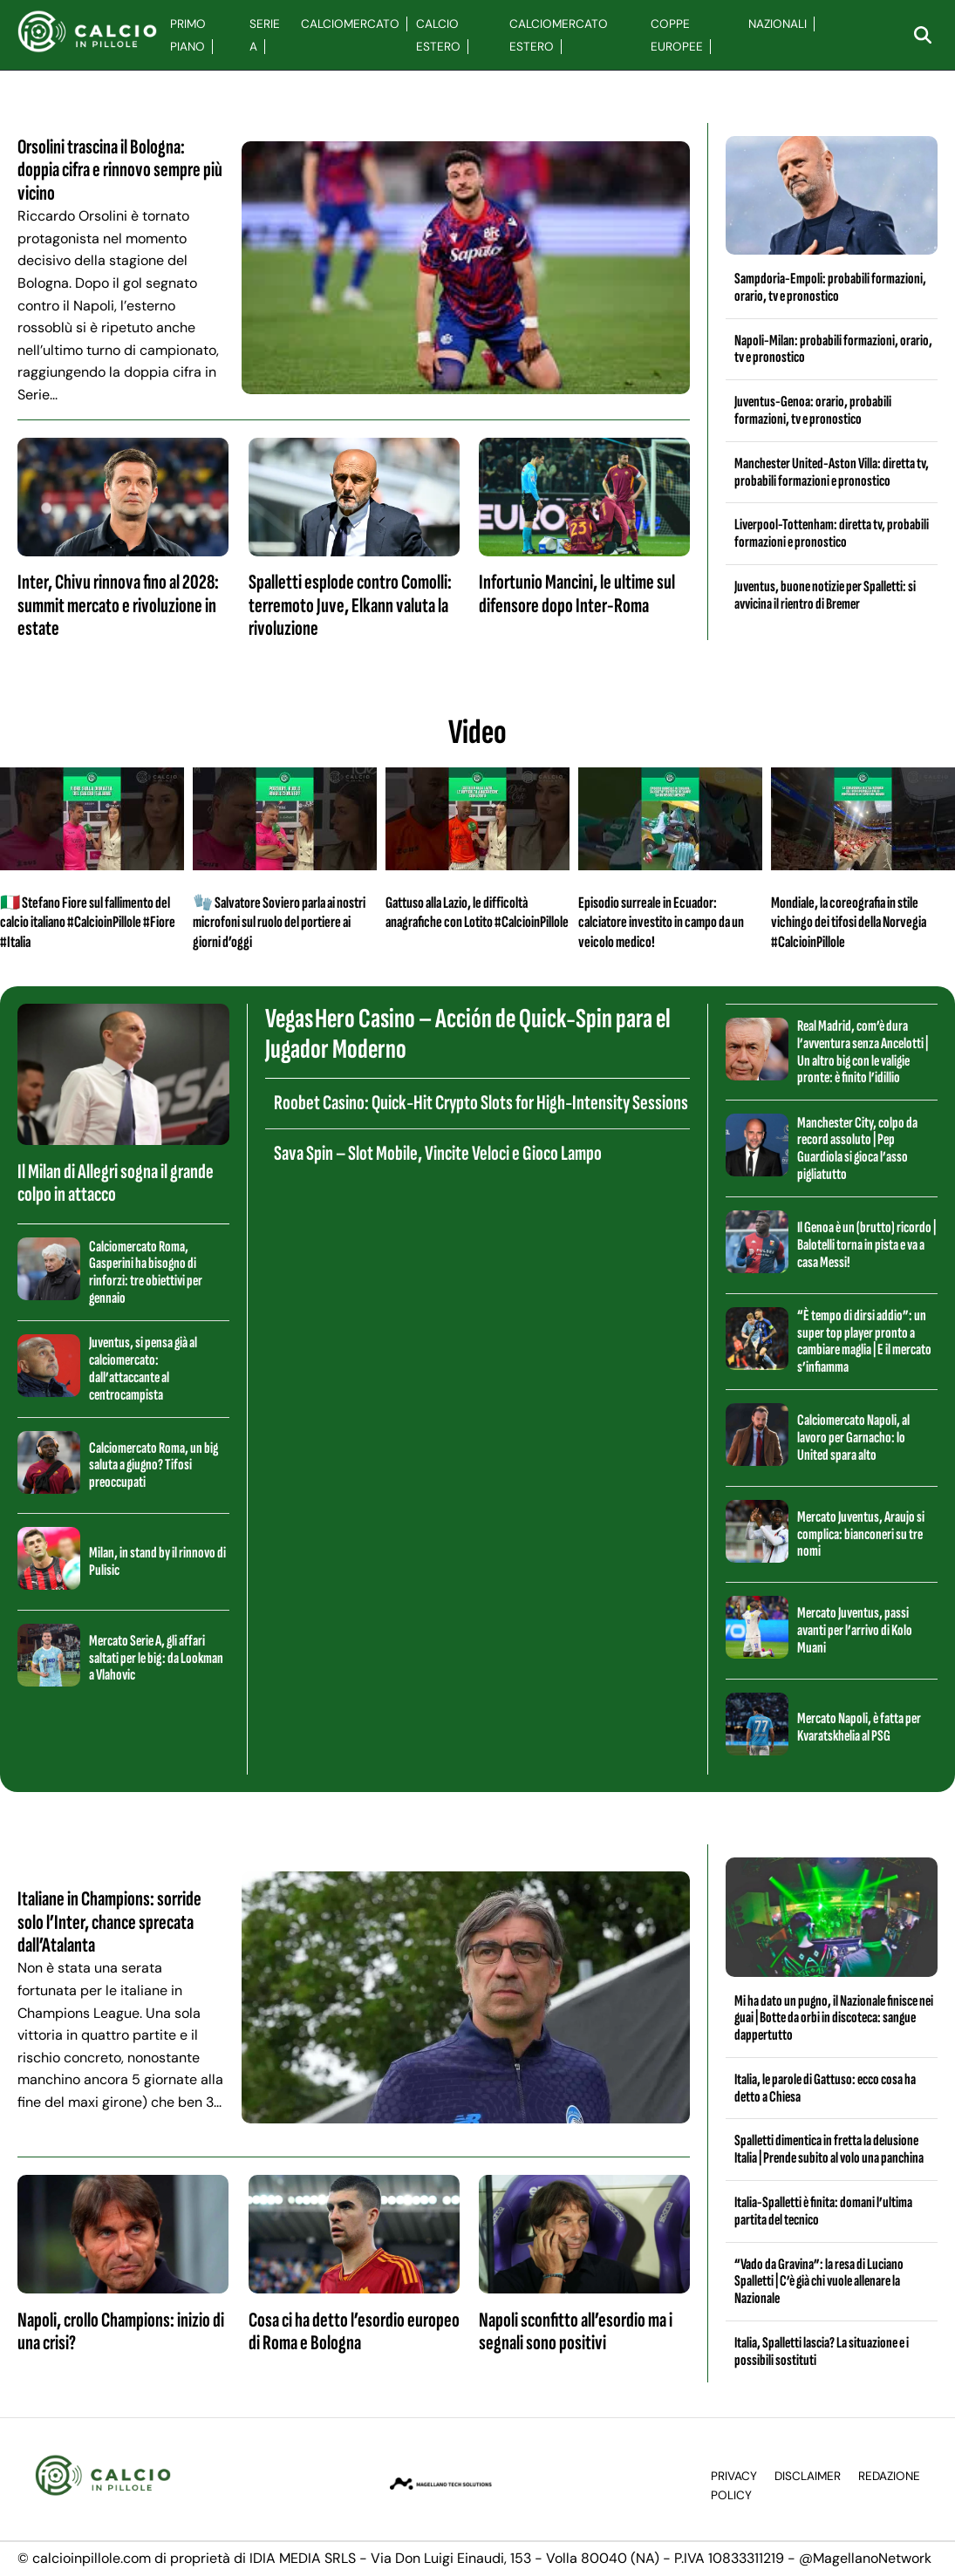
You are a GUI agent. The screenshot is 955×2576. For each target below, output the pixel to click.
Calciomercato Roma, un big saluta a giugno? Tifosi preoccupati (153, 1465)
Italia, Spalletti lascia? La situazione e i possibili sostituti (821, 2351)
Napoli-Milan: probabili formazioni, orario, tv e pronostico (833, 349)
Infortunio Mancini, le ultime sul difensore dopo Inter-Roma (577, 593)
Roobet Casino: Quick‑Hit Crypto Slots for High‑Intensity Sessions (481, 1102)
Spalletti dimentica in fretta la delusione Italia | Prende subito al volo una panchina (829, 2149)
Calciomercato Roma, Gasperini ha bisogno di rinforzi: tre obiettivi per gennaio (145, 1272)
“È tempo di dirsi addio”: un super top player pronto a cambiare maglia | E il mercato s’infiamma (864, 1341)
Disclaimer (807, 2476)
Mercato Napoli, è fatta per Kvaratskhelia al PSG (859, 1727)
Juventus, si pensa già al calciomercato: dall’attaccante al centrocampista (143, 1368)
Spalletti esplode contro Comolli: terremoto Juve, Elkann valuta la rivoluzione (350, 605)
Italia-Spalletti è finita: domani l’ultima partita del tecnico (823, 2211)
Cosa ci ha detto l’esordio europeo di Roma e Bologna (354, 2331)
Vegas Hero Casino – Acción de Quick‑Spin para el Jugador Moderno (468, 1034)
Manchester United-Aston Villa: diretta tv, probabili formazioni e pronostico (831, 472)
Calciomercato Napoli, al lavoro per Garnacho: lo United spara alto (853, 1437)
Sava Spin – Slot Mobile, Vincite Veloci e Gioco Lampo (438, 1153)
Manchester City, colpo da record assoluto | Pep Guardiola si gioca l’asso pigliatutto (857, 1148)
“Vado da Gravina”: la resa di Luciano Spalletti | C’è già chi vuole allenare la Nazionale (819, 2281)
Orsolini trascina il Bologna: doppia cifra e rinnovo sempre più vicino (119, 170)
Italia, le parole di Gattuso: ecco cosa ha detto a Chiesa (825, 2088)
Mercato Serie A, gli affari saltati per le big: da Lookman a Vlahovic (156, 1658)
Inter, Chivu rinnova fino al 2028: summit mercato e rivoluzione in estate (118, 605)
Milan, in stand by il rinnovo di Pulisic (157, 1561)
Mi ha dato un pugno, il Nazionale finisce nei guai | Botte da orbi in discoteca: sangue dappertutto (833, 2018)
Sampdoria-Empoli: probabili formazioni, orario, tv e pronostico (830, 287)
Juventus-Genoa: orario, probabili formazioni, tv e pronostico (812, 410)
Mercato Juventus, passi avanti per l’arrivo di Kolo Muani (854, 1630)
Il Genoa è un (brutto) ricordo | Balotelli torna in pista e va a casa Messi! (866, 1244)
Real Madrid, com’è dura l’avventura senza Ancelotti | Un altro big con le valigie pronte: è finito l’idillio (862, 1052)
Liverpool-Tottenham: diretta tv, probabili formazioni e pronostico (831, 533)
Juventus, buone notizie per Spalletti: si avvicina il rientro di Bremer (825, 595)
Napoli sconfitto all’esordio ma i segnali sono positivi (575, 2331)
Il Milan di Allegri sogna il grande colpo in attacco (115, 1183)
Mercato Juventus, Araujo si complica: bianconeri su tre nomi (860, 1534)
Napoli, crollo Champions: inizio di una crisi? (120, 2331)
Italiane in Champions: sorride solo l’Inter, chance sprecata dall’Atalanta (109, 1922)
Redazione (889, 2476)
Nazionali (777, 24)
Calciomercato (350, 24)
